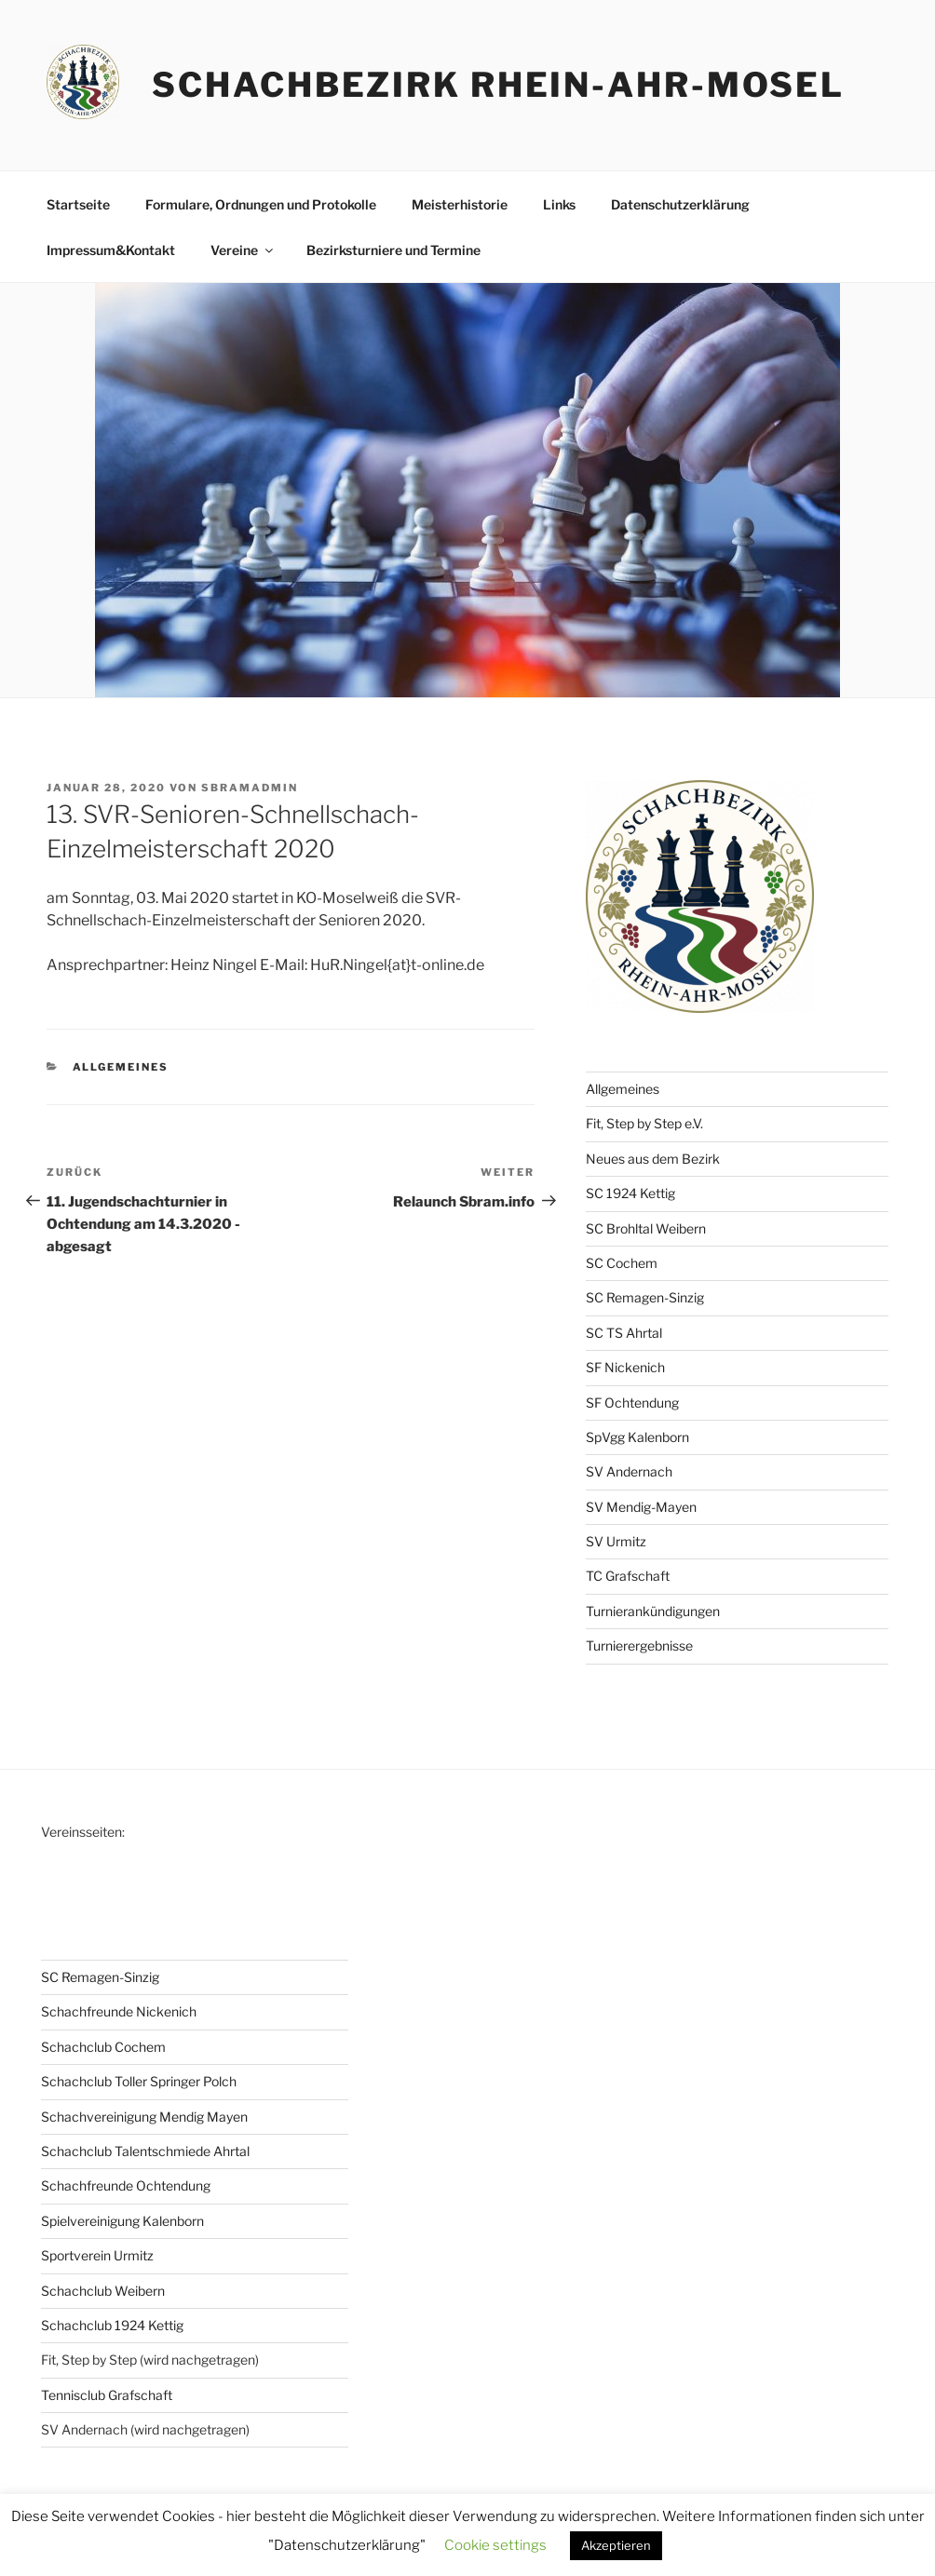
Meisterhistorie (460, 204)
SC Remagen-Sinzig (645, 1297)
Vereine (243, 250)
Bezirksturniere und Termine (393, 250)
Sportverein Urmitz (97, 2255)
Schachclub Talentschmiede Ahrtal (145, 2151)
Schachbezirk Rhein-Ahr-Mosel (498, 84)
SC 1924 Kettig (630, 1193)
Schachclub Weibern (103, 2291)
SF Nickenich (625, 1367)
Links (559, 204)
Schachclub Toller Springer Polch (139, 2081)
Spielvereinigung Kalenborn (122, 2221)
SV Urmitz (616, 1541)
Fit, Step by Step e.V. (644, 1123)
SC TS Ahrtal (624, 1333)
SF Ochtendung (632, 1402)
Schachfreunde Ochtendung (125, 2185)
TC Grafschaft (628, 1576)
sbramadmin (249, 787)
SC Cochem (621, 1263)
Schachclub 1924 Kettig (112, 2325)
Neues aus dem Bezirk (653, 1159)
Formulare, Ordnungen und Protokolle (260, 204)
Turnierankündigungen (653, 1611)
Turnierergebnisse (639, 1645)
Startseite (78, 204)
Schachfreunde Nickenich (118, 2011)
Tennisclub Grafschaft (106, 2395)
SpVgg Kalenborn (637, 1437)
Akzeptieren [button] (616, 2545)
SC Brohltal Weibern (646, 1228)
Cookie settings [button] (495, 2545)
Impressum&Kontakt (111, 250)
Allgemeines (121, 1066)
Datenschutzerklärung (680, 204)
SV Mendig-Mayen (641, 1507)
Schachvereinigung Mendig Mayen (144, 2116)
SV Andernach (629, 1471)
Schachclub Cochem (103, 2047)
